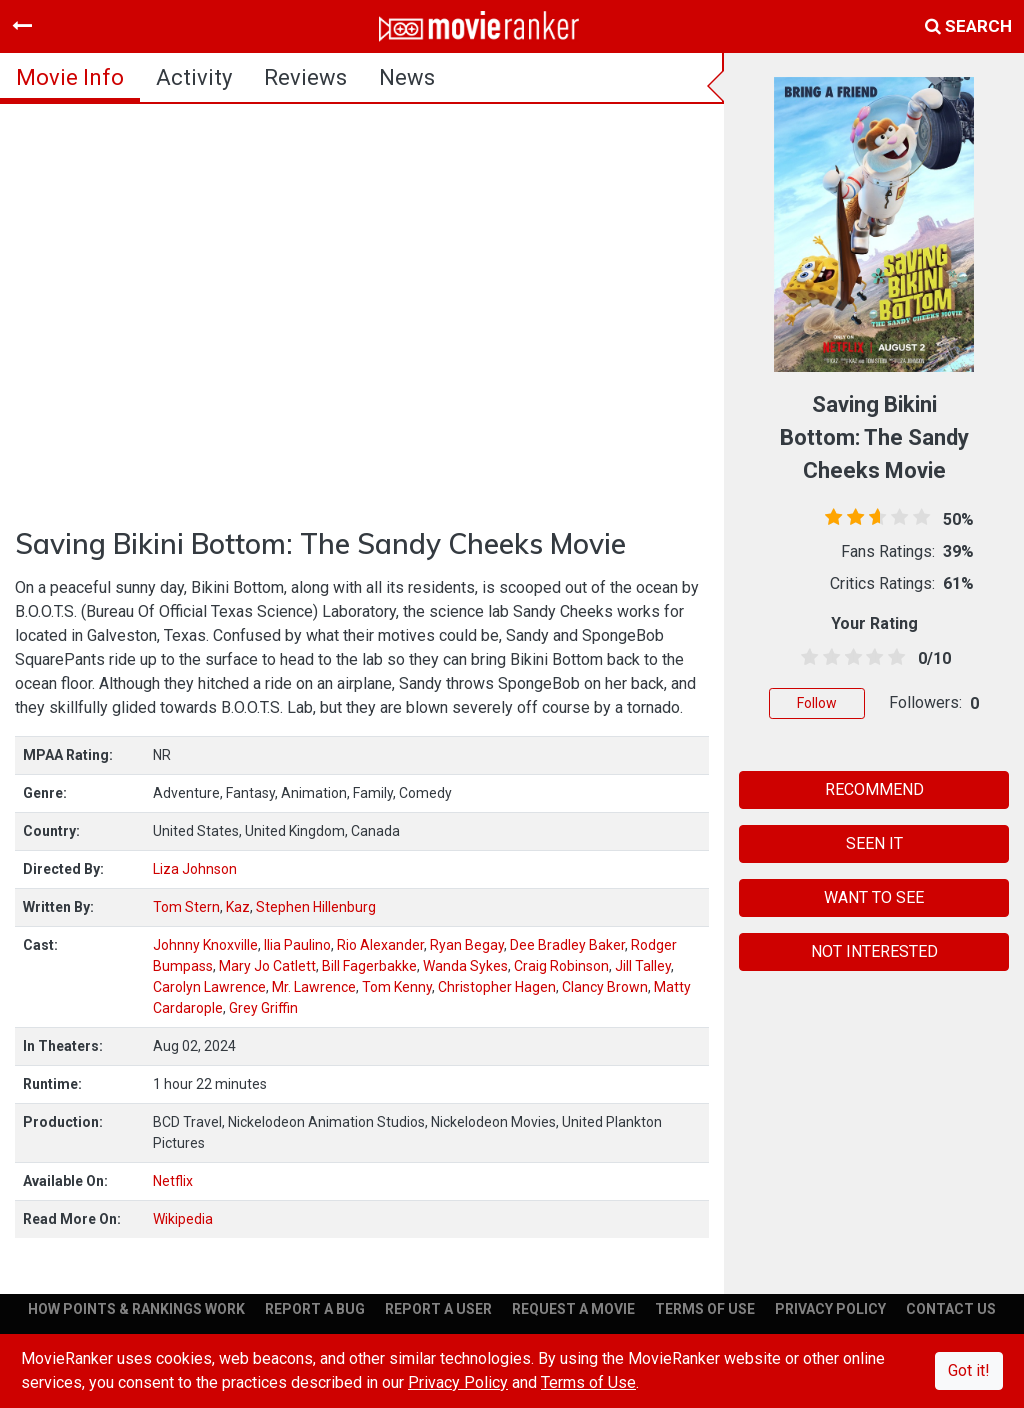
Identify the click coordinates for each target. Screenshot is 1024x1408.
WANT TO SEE (874, 897)
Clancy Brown (605, 987)
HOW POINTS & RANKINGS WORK (136, 1309)
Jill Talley (643, 966)
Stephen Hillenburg (316, 907)
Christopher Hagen (497, 987)
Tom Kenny (397, 987)
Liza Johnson (195, 869)
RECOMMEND (874, 789)
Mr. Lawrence (314, 987)
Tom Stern (186, 907)
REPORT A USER (438, 1309)
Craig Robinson (561, 966)
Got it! (969, 1370)
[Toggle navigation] (22, 26)
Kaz (238, 907)
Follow (817, 703)
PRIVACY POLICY (830, 1309)
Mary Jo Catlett (267, 966)
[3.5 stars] (871, 658)
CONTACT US (951, 1309)
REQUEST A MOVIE (573, 1309)
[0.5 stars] (806, 658)
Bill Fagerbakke (369, 966)
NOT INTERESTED (874, 951)
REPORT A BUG (315, 1309)
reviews (305, 77)
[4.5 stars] (893, 658)
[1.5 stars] (828, 658)
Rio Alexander (380, 945)
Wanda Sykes (465, 966)
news (407, 77)
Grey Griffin (263, 1008)
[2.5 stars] (850, 658)
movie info (70, 77)
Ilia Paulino (297, 945)
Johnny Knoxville (205, 945)
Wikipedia (183, 1219)
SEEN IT (874, 843)
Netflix (173, 1181)
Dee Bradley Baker (567, 945)
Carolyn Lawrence (209, 987)
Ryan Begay (467, 945)
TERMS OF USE (705, 1309)
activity (194, 77)
